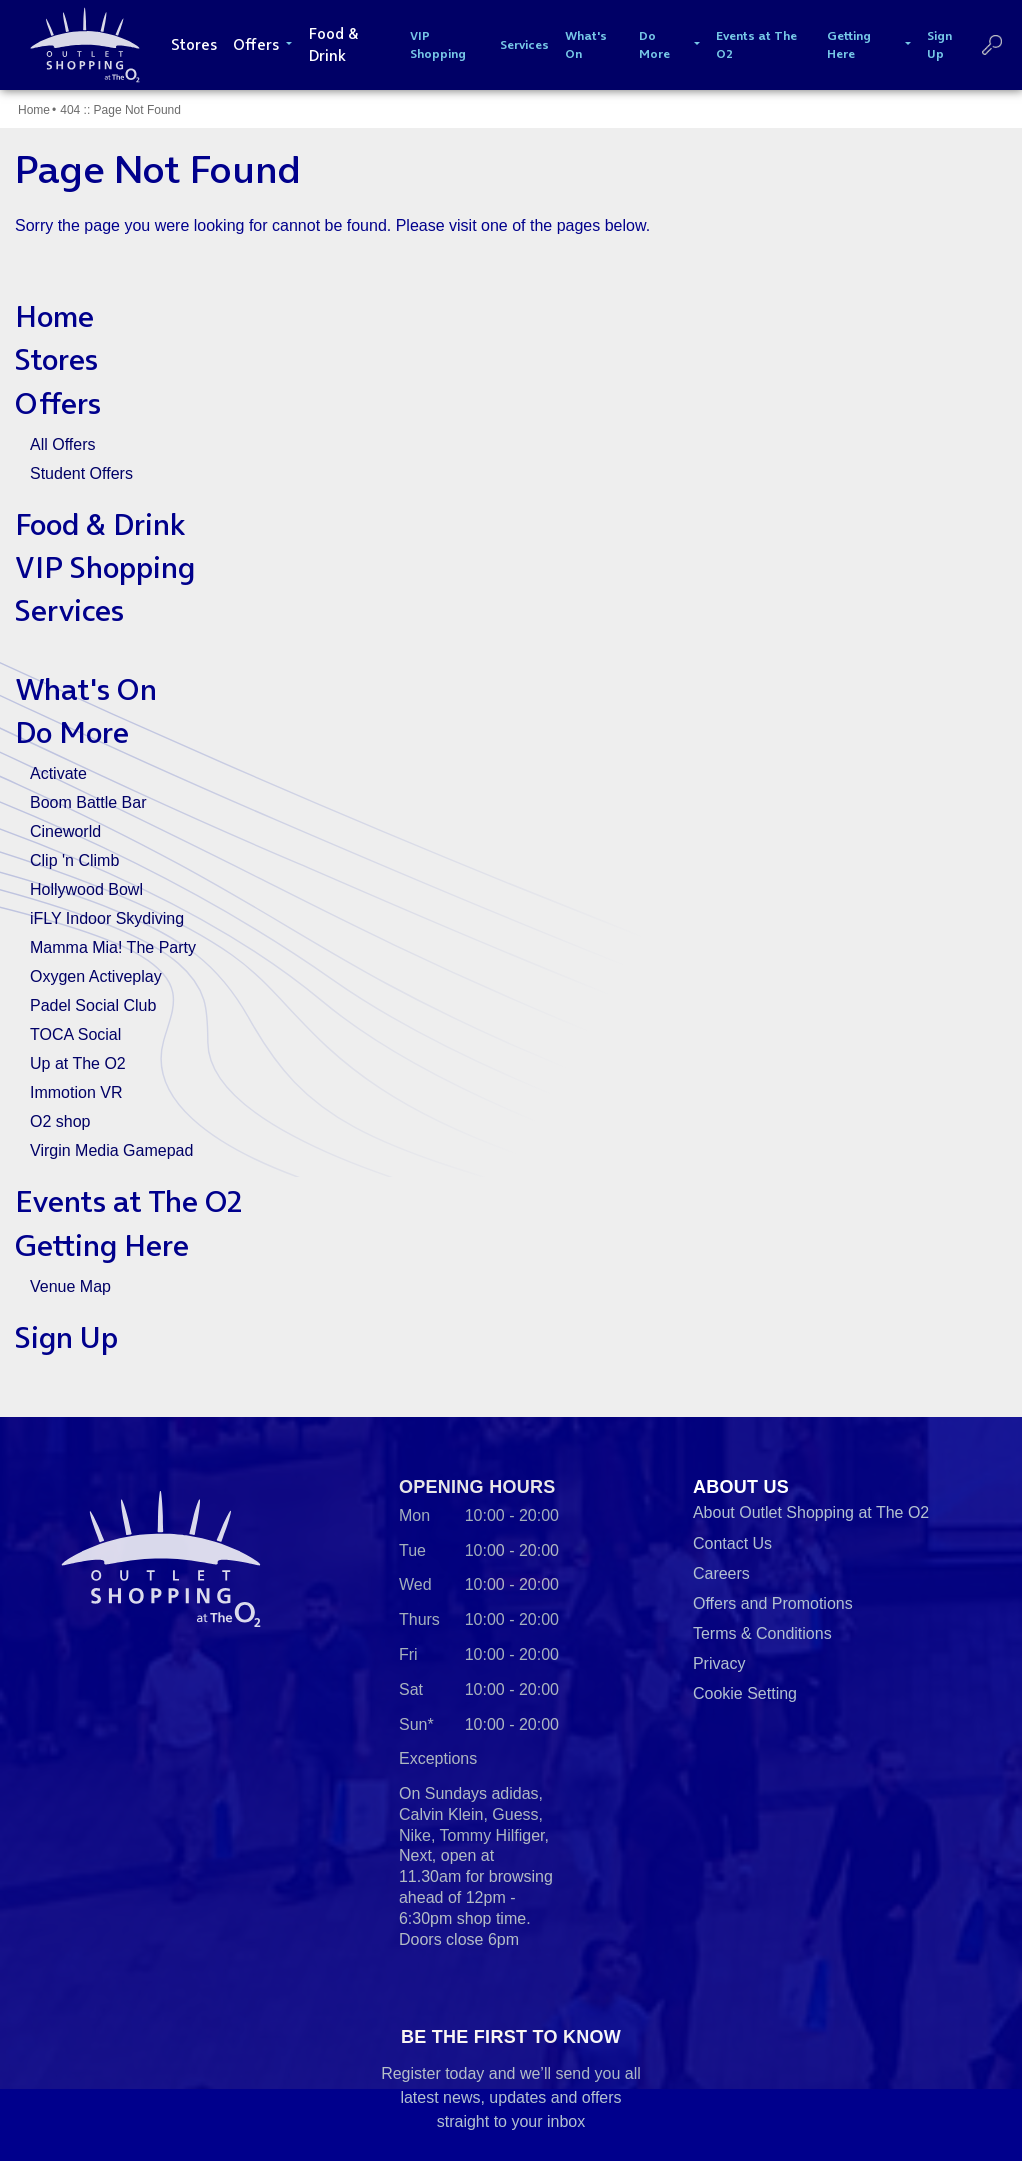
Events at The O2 (128, 1201)
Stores (56, 359)
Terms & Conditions (762, 1633)
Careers (721, 1573)
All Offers (63, 444)
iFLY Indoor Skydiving (107, 918)
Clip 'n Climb (74, 860)
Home (34, 110)
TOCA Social (75, 1034)
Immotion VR (76, 1092)
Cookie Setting (745, 1693)
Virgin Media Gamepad (111, 1150)
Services (69, 610)
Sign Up (66, 1337)
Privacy (719, 1663)
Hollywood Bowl (86, 889)
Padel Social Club (93, 1005)
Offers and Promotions (773, 1603)
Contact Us (732, 1543)
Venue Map (70, 1286)
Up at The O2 (78, 1063)
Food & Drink (100, 524)
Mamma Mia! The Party (113, 947)
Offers (58, 403)
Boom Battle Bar (88, 802)
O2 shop (60, 1121)
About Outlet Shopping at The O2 (811, 1512)
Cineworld (65, 831)
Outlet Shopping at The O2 (81, 45)
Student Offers (81, 473)
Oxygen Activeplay (96, 976)
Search (992, 45)
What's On (86, 689)
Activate (58, 773)
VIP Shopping (105, 567)
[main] (511, 753)
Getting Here (102, 1245)
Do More (72, 732)
